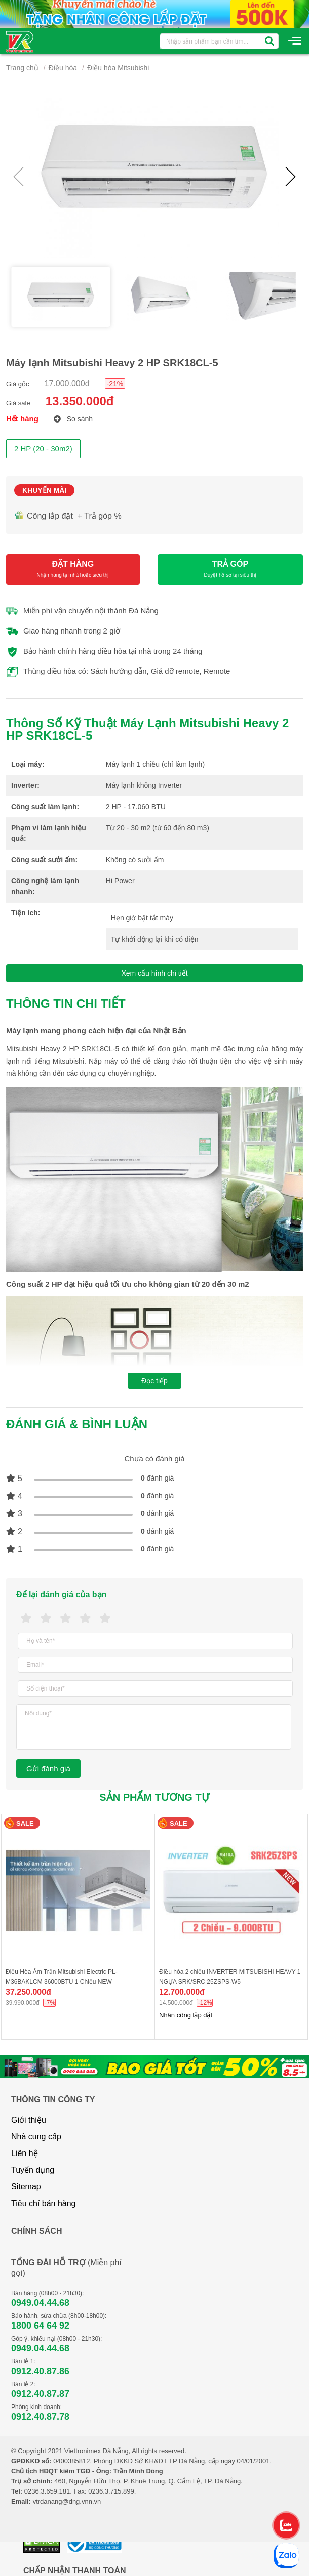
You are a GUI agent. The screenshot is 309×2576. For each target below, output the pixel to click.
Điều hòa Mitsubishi (118, 68)
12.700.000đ (182, 1992)
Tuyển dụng (32, 2170)
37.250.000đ (28, 1992)
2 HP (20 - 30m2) (43, 448)
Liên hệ (24, 2153)
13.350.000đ (80, 401)
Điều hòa (63, 68)
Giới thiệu (28, 2120)
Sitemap (26, 2186)
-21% (115, 383)
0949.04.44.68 (40, 2303)
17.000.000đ (67, 383)
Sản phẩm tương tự (154, 1797)
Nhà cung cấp (36, 2136)
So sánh (73, 419)
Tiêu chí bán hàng (43, 2203)
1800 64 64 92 (40, 2325)
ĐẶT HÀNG (73, 569)
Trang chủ (22, 68)
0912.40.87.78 (40, 2417)
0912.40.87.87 (40, 2394)
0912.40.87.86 (40, 2371)
